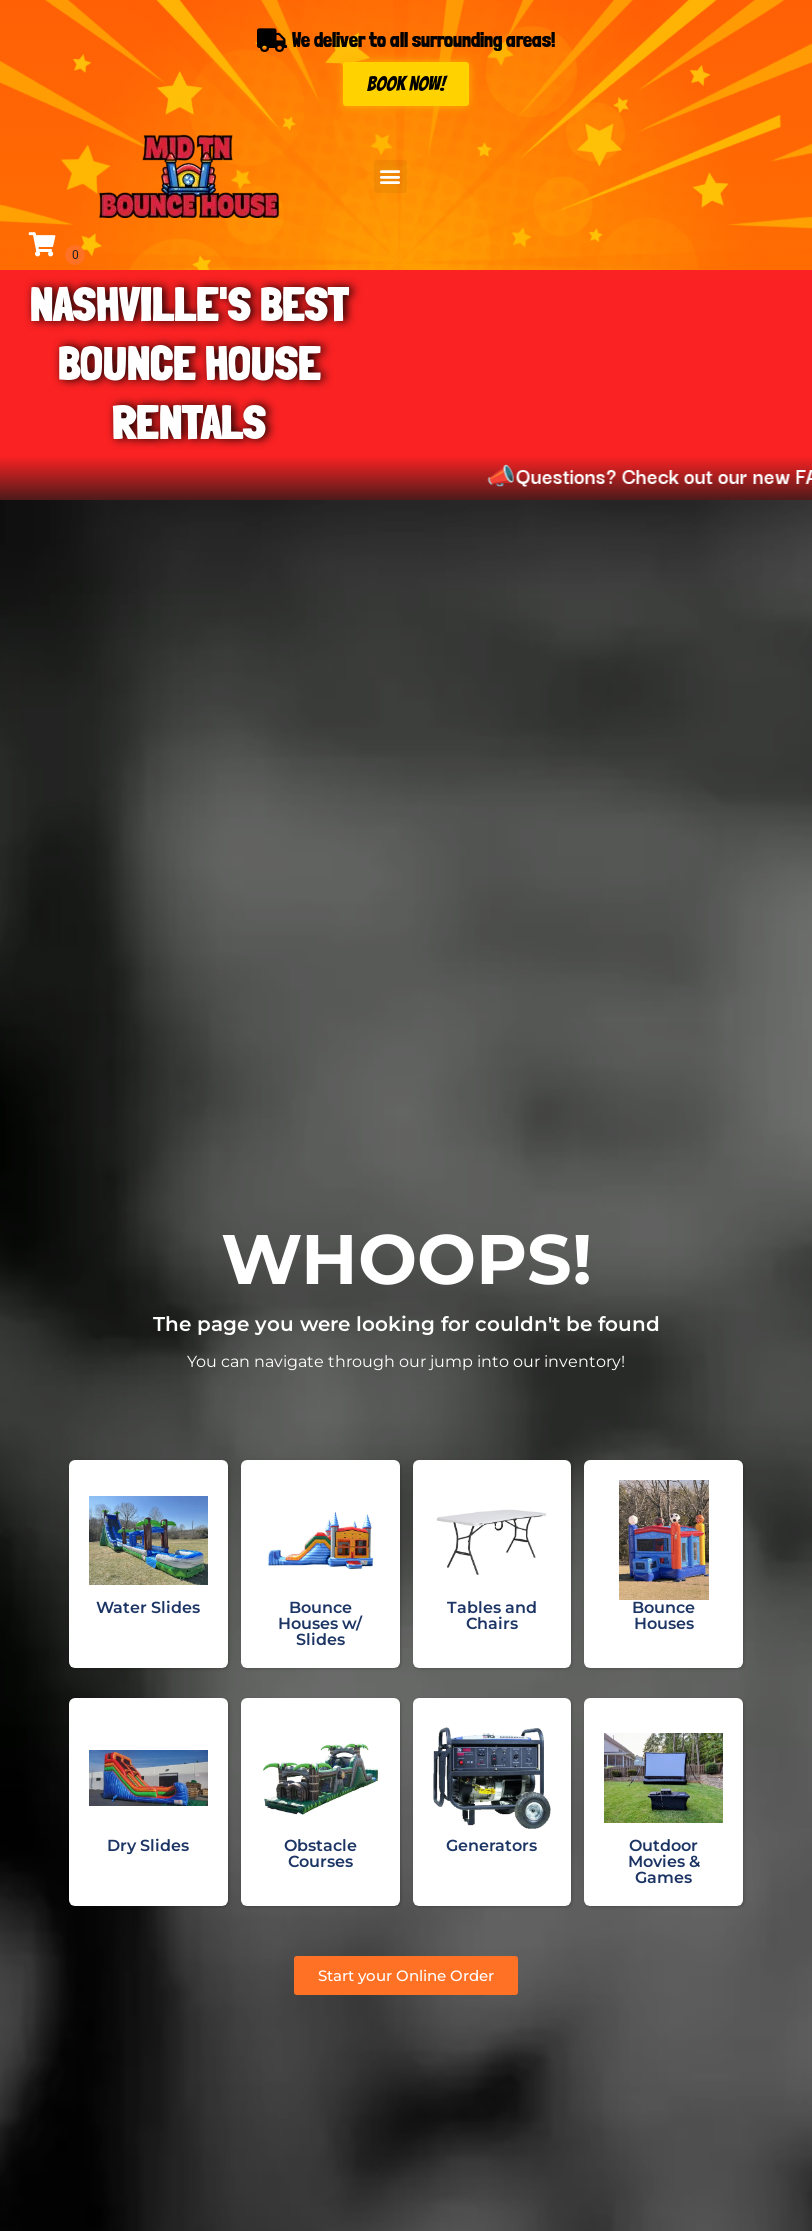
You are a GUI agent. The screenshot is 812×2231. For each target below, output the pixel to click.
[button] (390, 176)
